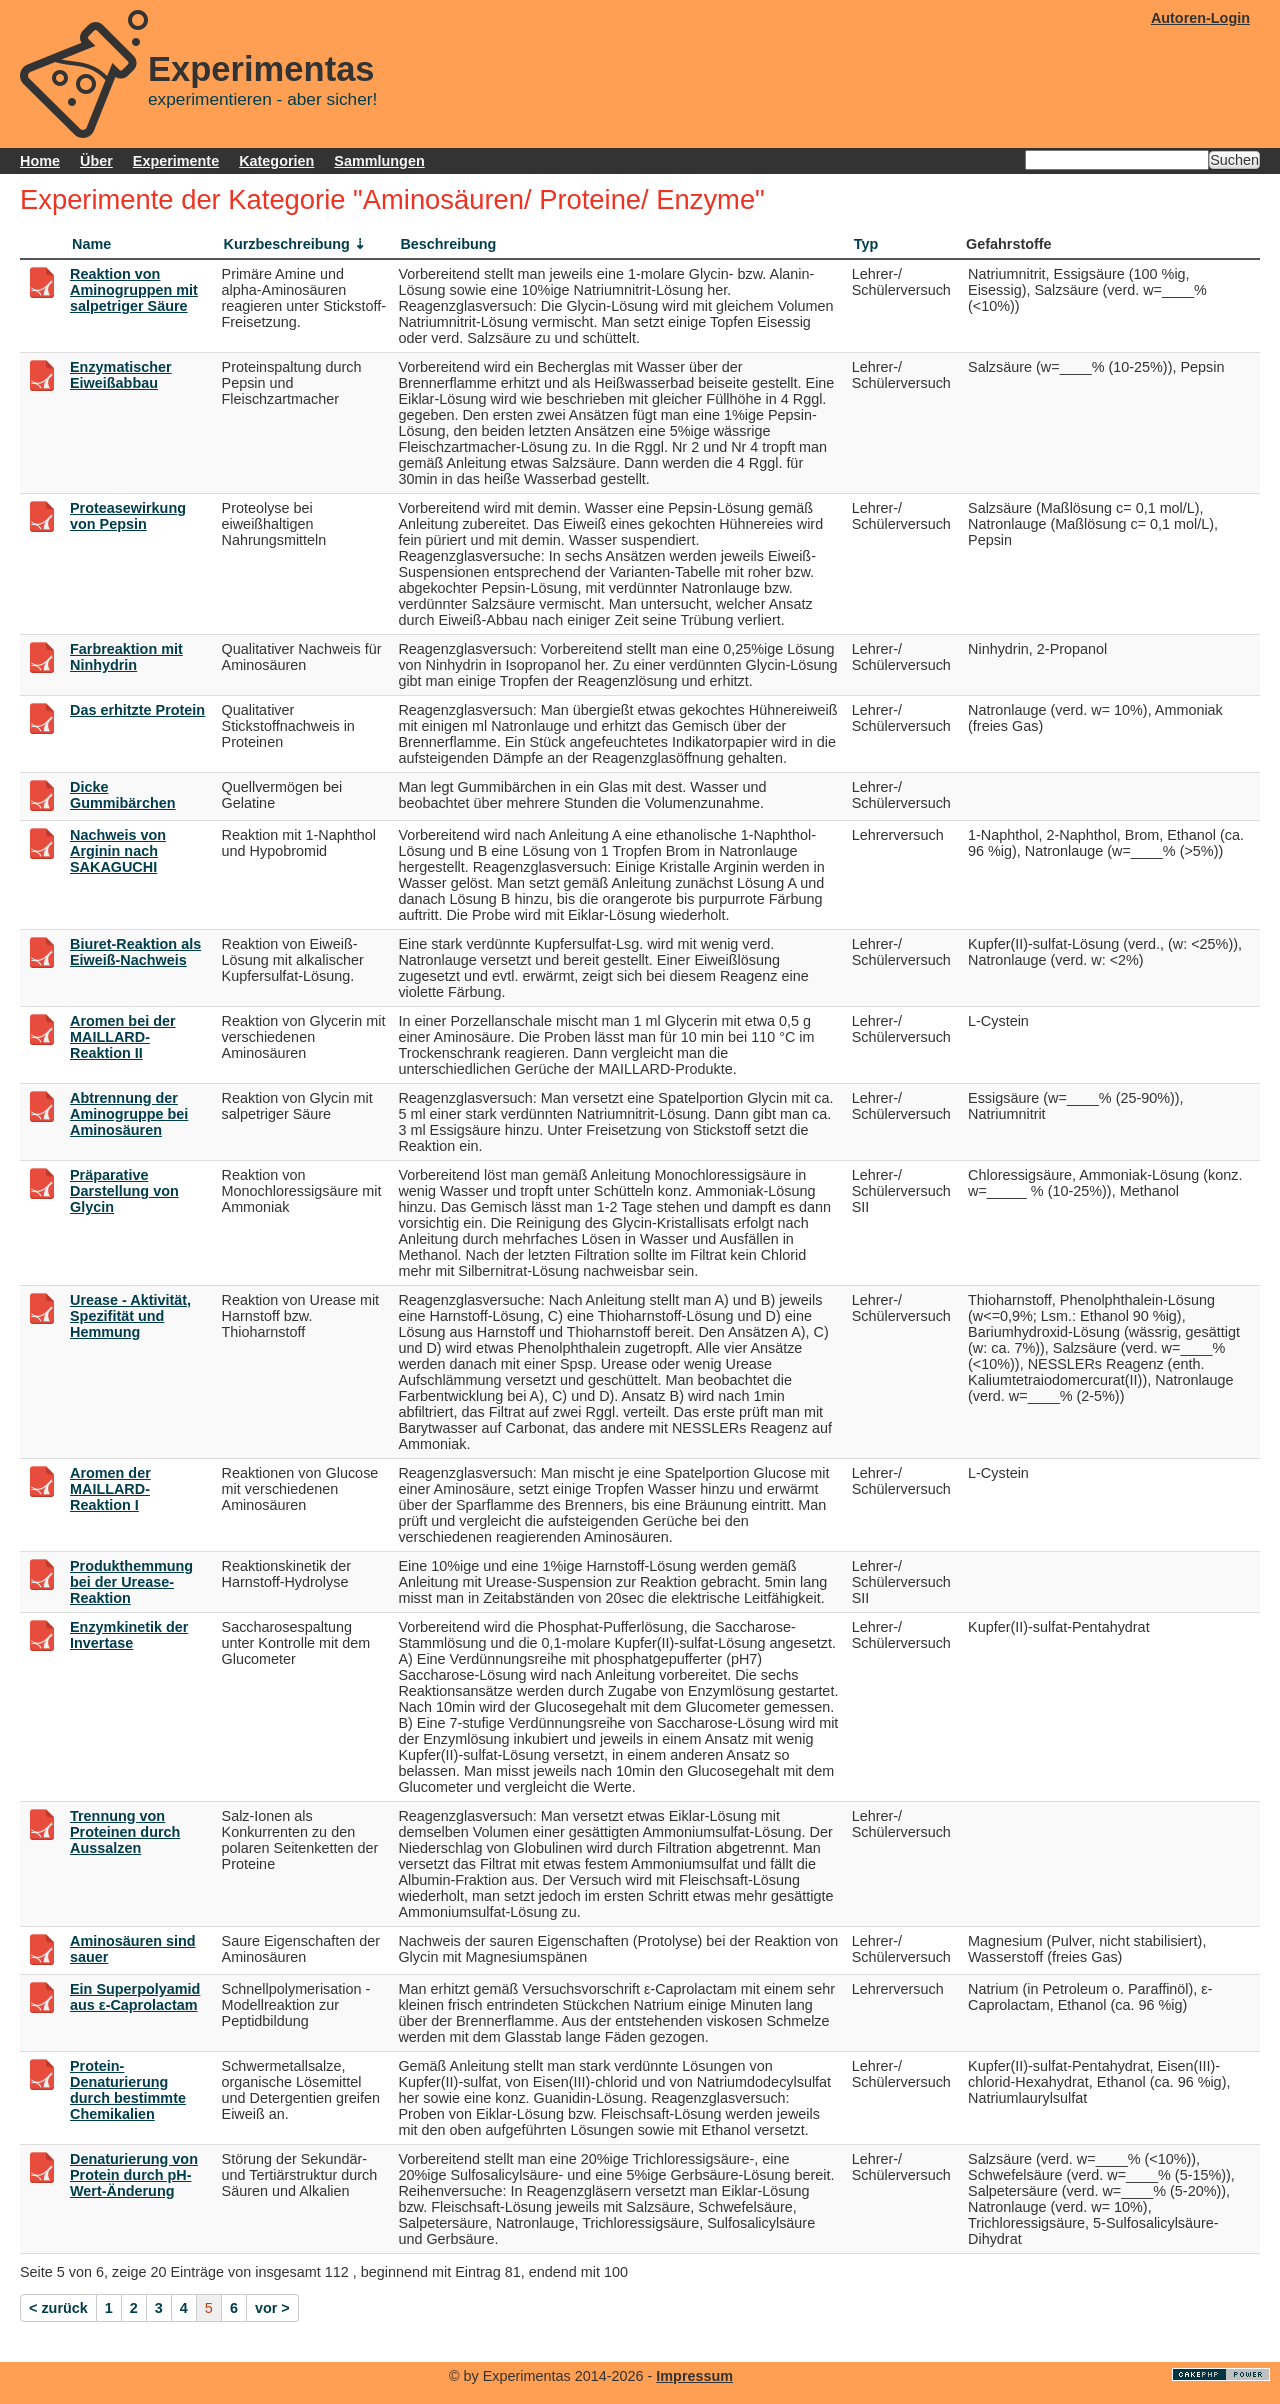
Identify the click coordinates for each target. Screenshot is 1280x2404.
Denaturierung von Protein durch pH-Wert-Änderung (134, 2175)
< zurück (58, 2308)
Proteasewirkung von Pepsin (128, 516)
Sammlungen (379, 161)
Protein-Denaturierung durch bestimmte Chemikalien (128, 2090)
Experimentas (261, 69)
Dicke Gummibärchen (123, 795)
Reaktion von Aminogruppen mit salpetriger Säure (134, 290)
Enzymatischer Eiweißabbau (121, 375)
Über (96, 161)
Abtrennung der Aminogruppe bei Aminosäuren (129, 1114)
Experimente (176, 161)
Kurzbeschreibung (287, 244)
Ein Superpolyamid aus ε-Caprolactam (135, 1997)
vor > (272, 2308)
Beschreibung (448, 244)
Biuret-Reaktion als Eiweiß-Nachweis (135, 952)
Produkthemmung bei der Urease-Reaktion (131, 1582)
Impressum (694, 2376)
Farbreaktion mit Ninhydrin (126, 657)
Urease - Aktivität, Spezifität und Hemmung (130, 1316)
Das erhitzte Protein (137, 710)
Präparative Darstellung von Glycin (124, 1191)
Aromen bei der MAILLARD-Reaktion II (123, 1037)
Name (91, 244)
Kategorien (276, 161)
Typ (866, 244)
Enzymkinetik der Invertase (129, 1635)
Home (40, 161)
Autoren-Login (1200, 18)
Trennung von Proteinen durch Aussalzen (125, 1832)
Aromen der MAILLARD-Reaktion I (110, 1489)
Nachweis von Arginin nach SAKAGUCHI (118, 851)
